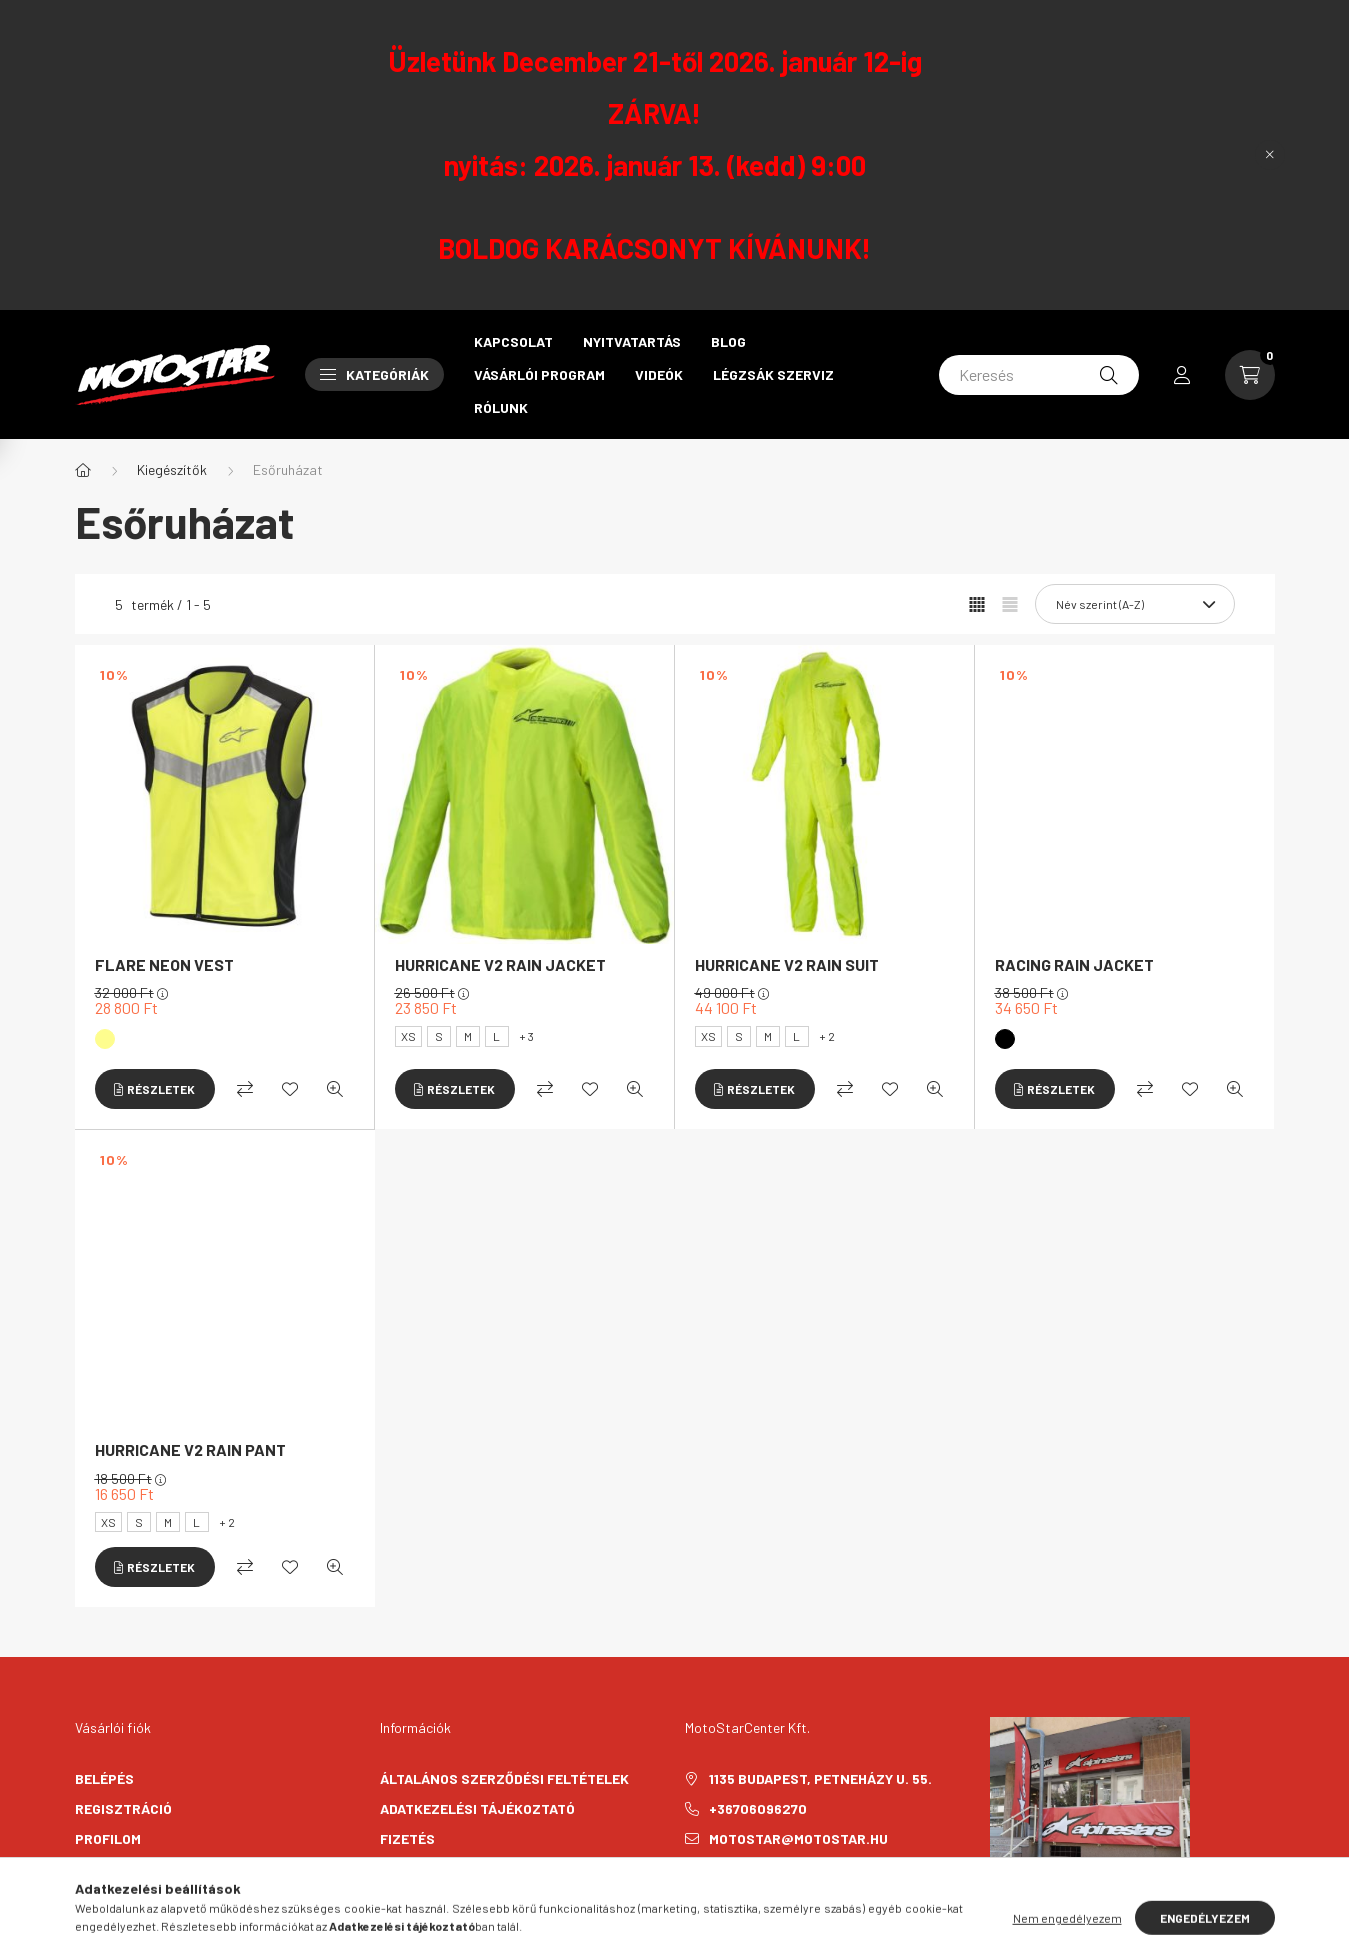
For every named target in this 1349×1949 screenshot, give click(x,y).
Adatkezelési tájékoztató (477, 1808)
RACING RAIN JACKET (1074, 964)
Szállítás (416, 1868)
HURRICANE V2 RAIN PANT (190, 1449)
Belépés (104, 1778)
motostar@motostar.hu (798, 1838)
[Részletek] (155, 1089)
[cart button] (1250, 375)
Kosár (97, 1868)
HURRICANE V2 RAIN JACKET (500, 964)
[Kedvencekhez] (290, 1089)
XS (408, 1036)
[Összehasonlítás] (245, 1089)
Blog (728, 341)
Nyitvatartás (632, 341)
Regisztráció (123, 1808)
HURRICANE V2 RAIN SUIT (787, 964)
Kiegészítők (172, 469)
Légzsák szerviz (773, 374)
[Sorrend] (1135, 604)
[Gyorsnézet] (335, 1089)
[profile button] (1182, 375)
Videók (659, 374)
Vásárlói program (539, 374)
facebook (689, 1889)
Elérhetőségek (435, 1898)
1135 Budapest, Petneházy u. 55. (820, 1778)
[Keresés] (1039, 375)
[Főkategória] (83, 470)
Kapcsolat (513, 341)
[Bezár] (1270, 155)
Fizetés (407, 1838)
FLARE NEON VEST (164, 964)
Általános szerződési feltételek (504, 1778)
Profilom (108, 1838)
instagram (729, 1889)
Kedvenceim (117, 1898)
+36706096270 (758, 1808)
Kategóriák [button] (374, 374)
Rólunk (501, 407)
